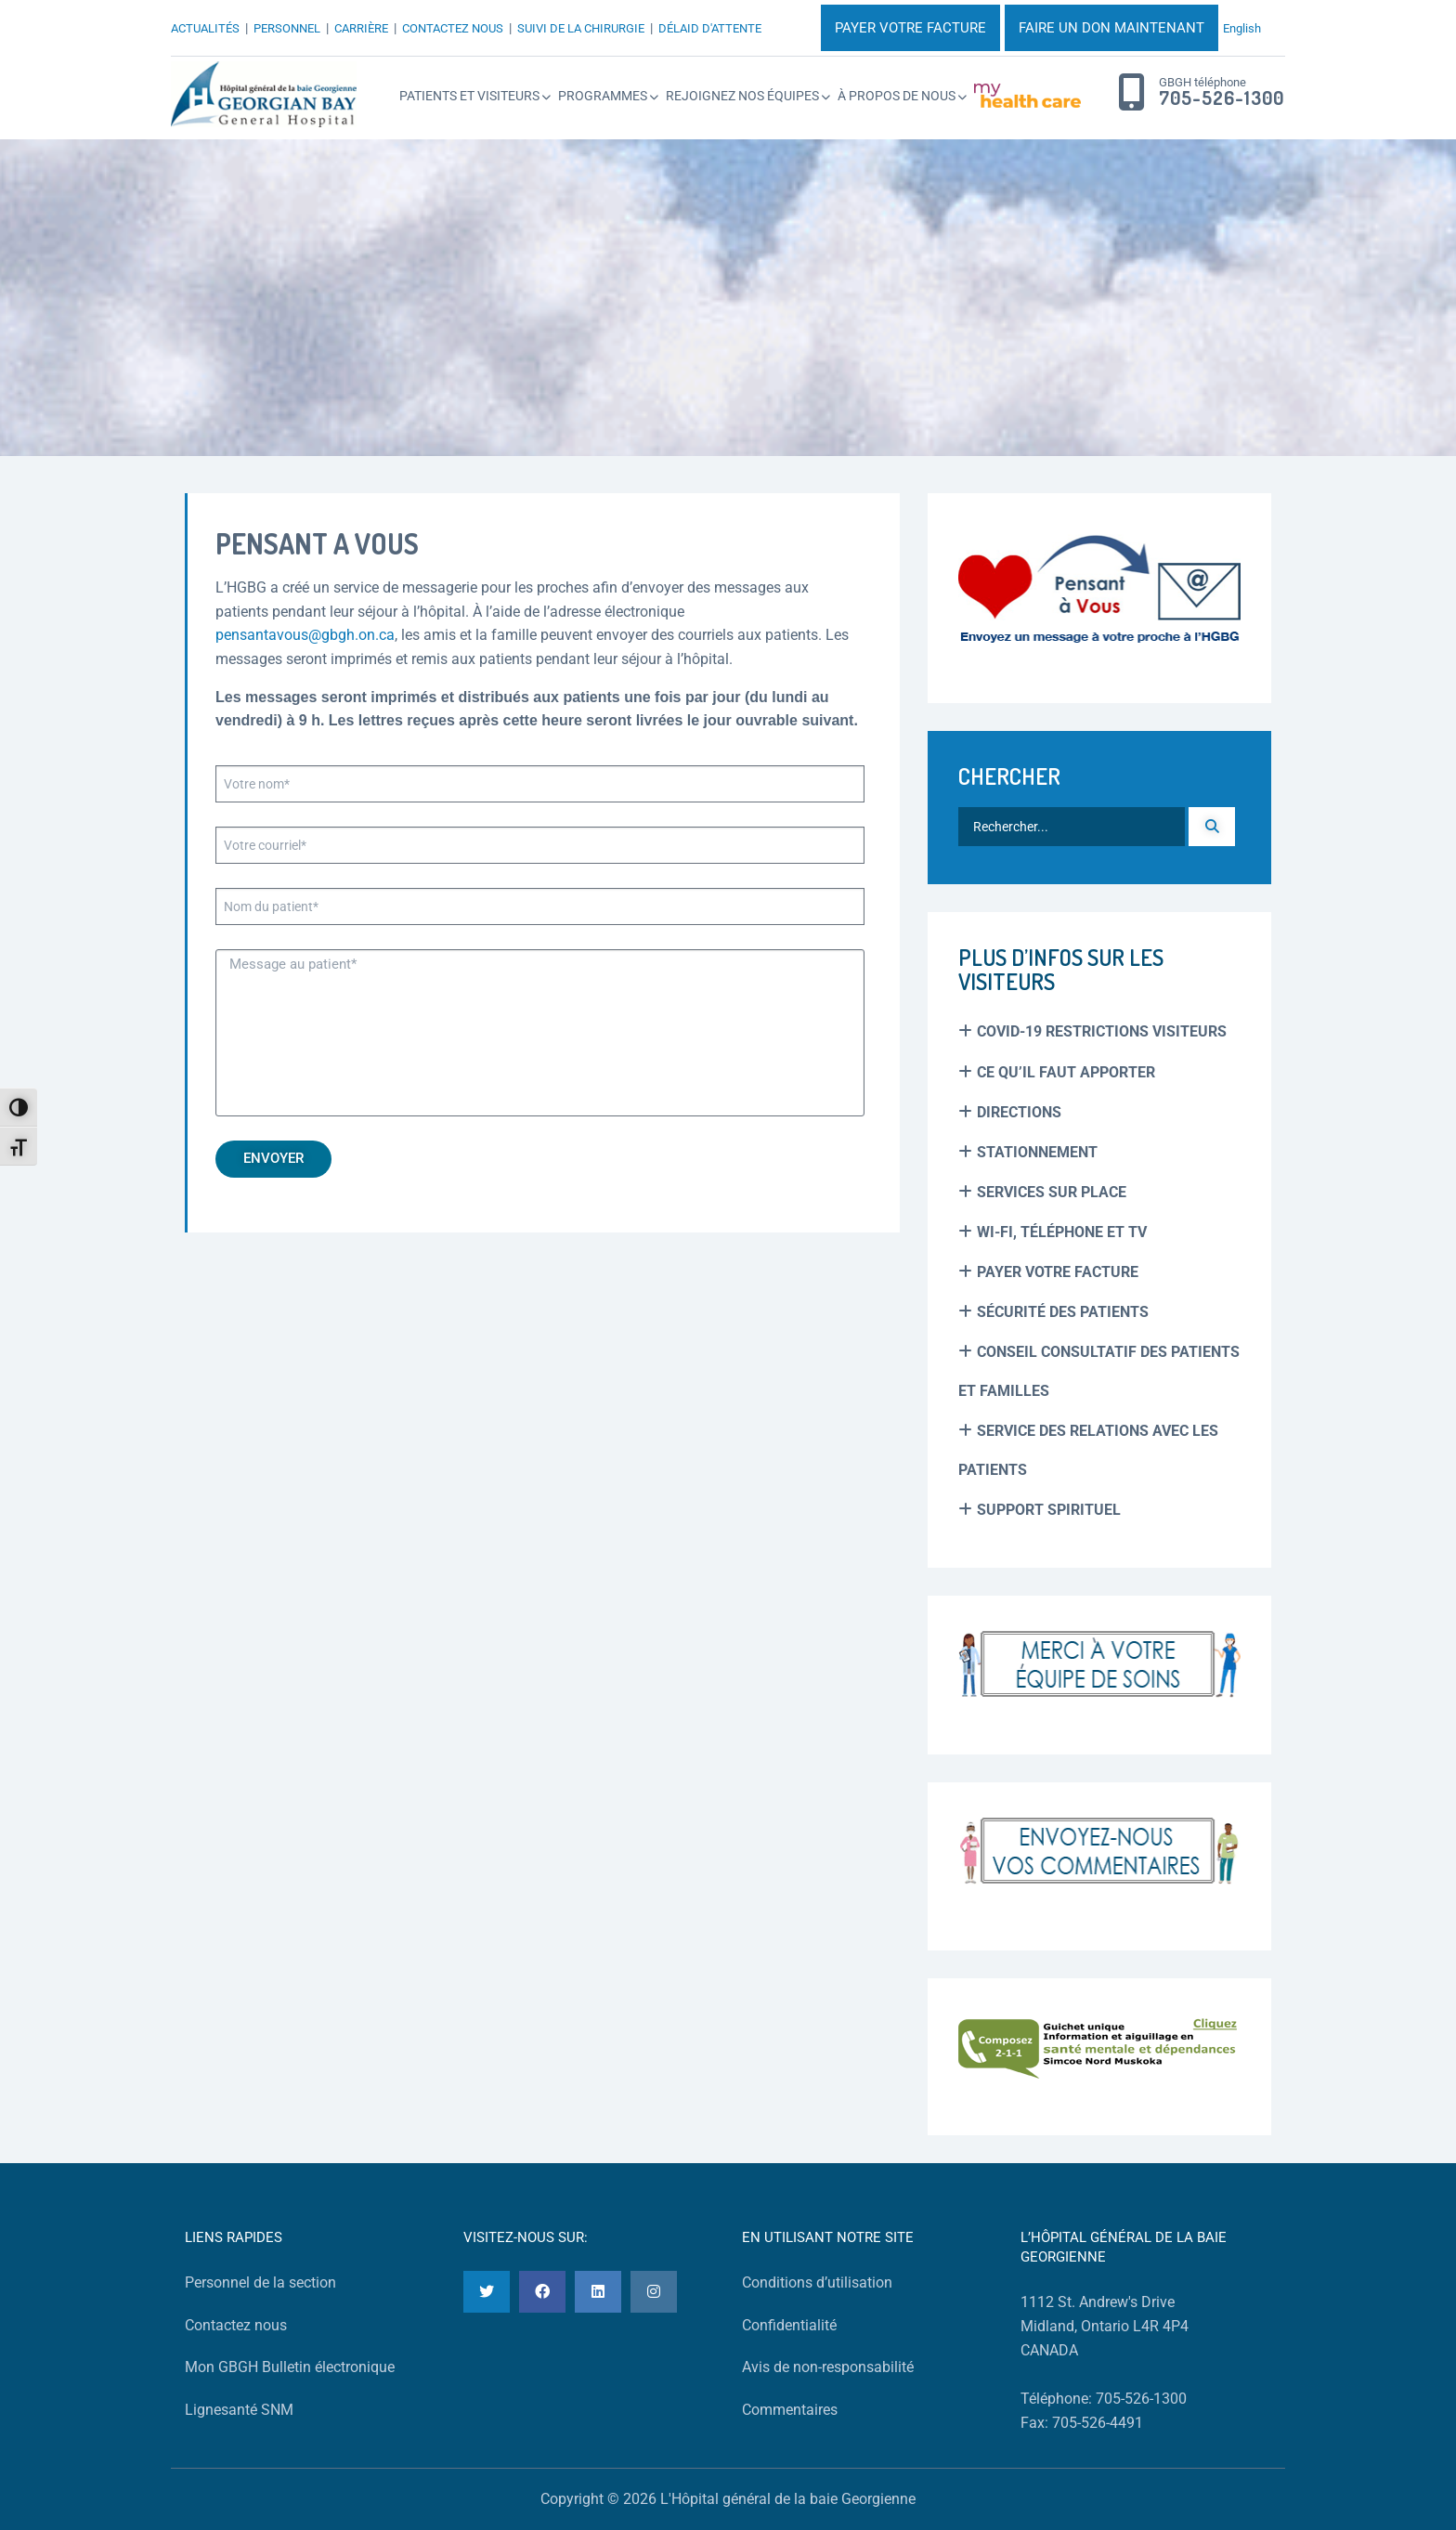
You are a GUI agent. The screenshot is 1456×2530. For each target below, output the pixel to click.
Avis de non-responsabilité (828, 2367)
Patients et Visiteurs (469, 95)
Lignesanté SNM (239, 2410)
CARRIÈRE (361, 28)
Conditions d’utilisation (817, 2282)
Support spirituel (1049, 1510)
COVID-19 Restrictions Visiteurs (1102, 1031)
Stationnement (1037, 1152)
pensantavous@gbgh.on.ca (305, 635)
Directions (1019, 1112)
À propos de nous (897, 95)
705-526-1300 (1221, 98)
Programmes (602, 95)
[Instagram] (653, 2292)
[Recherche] (1212, 826)
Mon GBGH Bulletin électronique (290, 2367)
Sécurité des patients (1063, 1312)
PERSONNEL (287, 28)
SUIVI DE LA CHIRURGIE (580, 28)
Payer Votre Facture (1057, 1272)
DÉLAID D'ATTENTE (709, 28)
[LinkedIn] (598, 2292)
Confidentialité (789, 2325)
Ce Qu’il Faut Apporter (1066, 1072)
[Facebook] (542, 2292)
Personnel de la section (260, 2282)
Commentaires (790, 2410)
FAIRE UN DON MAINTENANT (1111, 28)
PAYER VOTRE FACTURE (910, 28)
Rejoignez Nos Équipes (742, 95)
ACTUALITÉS (205, 28)
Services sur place (1051, 1192)
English (1242, 28)
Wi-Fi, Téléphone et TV (1062, 1232)
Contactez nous (236, 2325)
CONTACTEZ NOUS (452, 28)
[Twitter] (486, 2292)
